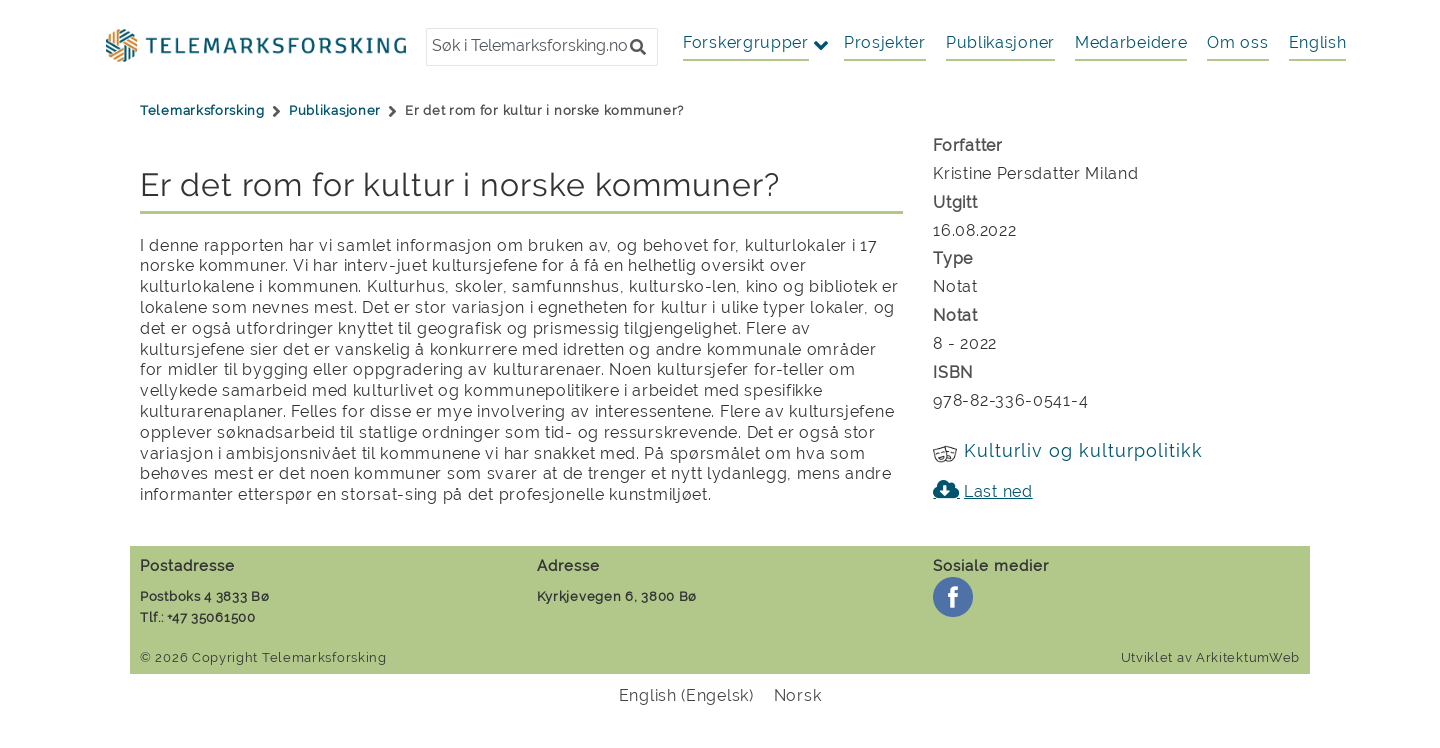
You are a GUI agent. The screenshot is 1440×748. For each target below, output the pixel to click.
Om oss (1237, 42)
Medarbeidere (1131, 42)
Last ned (998, 491)
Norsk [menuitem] (798, 695)
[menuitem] (1318, 43)
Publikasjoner (1000, 42)
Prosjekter (885, 42)
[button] (638, 47)
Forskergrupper (746, 42)
